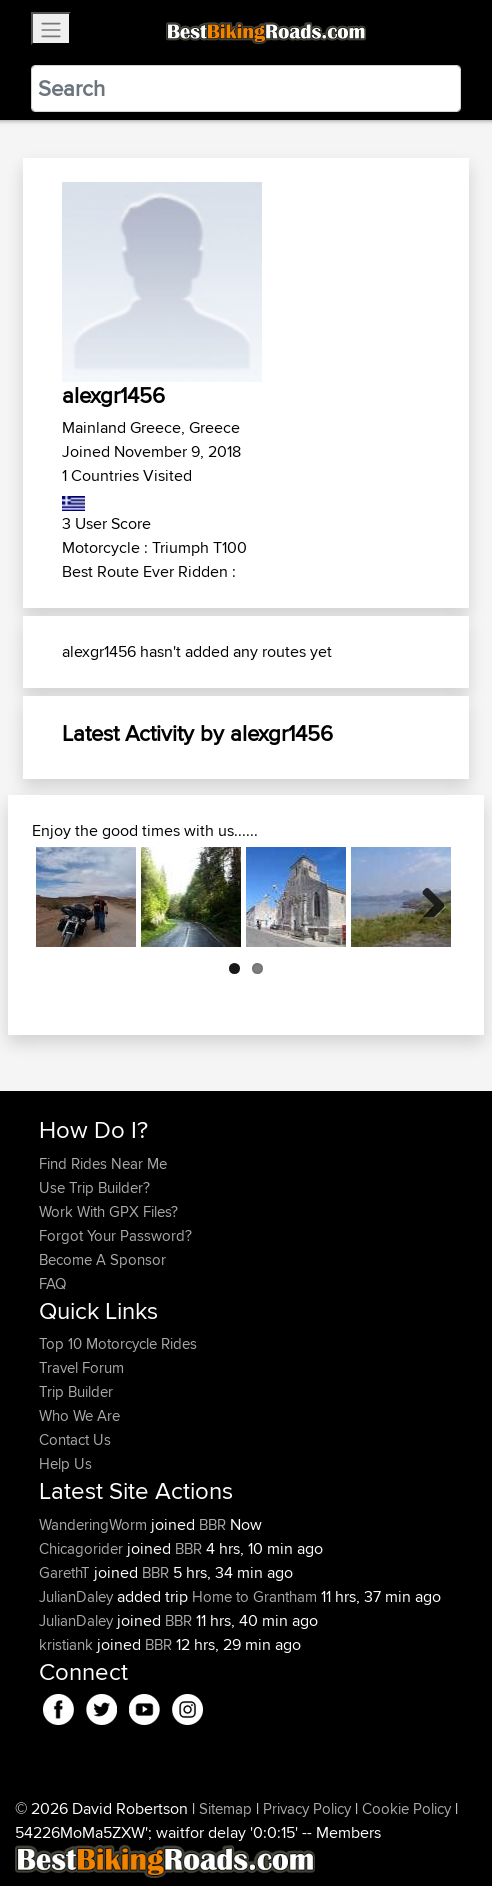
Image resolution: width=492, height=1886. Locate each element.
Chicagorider (83, 1548)
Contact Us (75, 1439)
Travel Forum (81, 1367)
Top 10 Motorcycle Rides (118, 1343)
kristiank (68, 1644)
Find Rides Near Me (103, 1163)
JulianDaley (78, 1596)
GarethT (66, 1572)
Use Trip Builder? (94, 1187)
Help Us (65, 1463)
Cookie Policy (406, 1808)
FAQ (52, 1283)
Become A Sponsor (102, 1259)
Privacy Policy (307, 1808)
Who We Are (79, 1415)
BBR (212, 1524)
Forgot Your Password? (115, 1235)
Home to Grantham (254, 1596)
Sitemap (225, 1808)
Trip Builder (76, 1391)
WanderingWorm (95, 1524)
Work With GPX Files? (108, 1211)
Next (426, 897)
